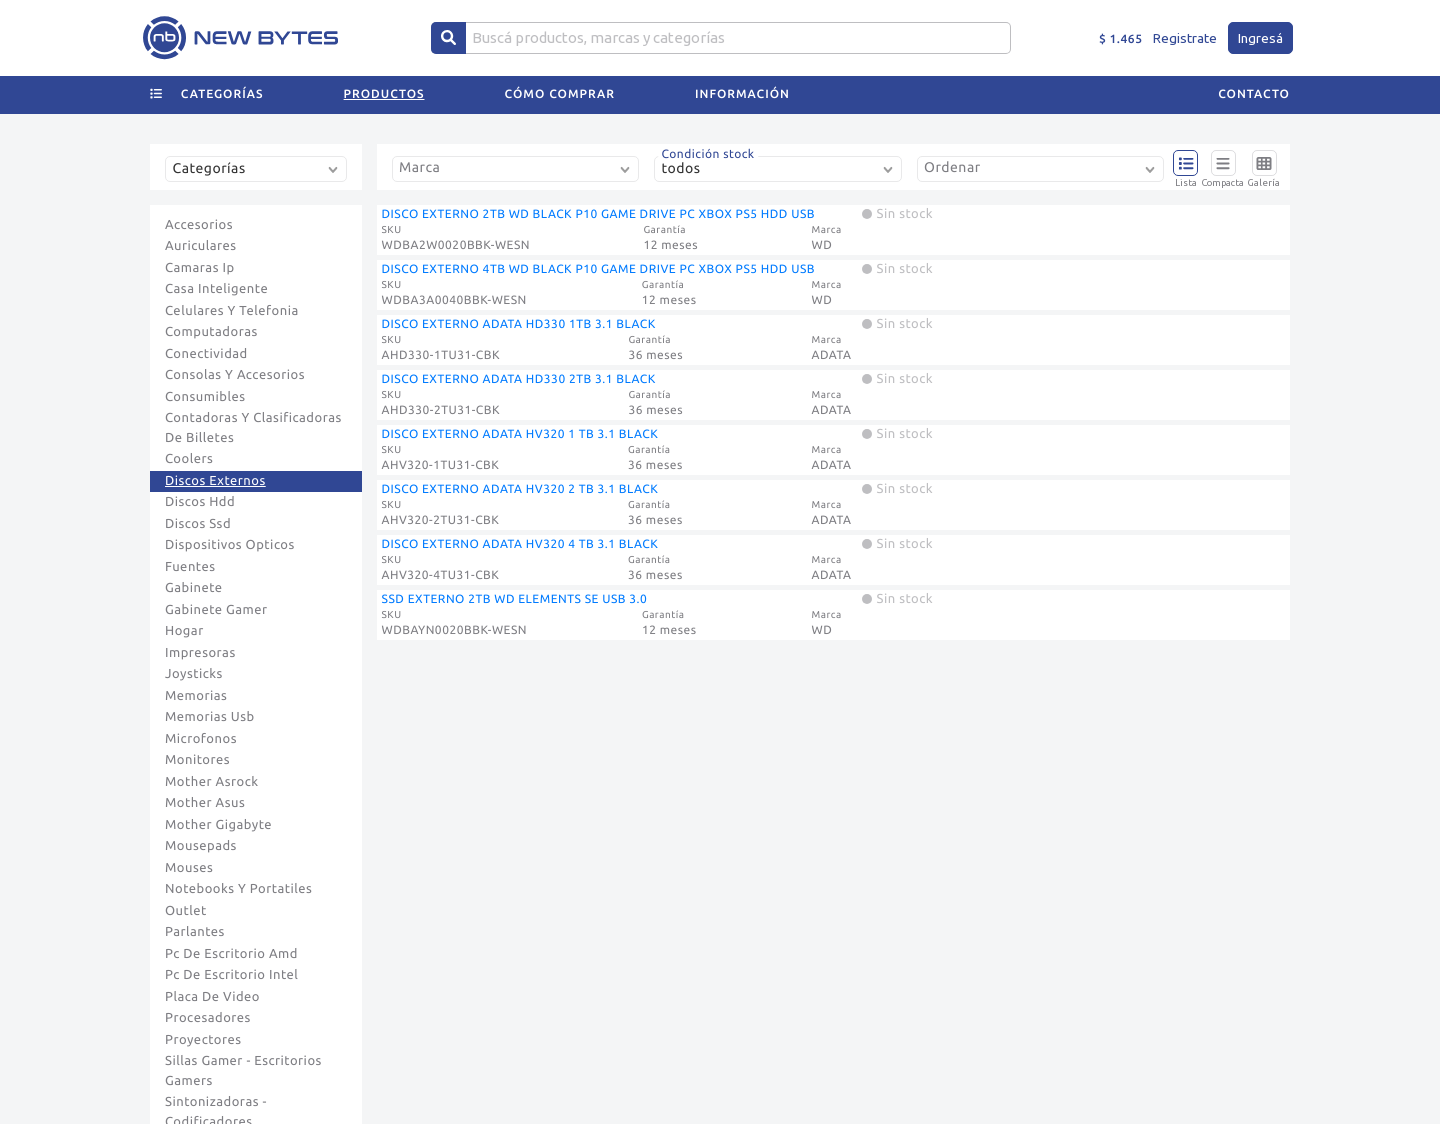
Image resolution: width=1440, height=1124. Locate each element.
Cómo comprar (560, 94)
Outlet (186, 911)
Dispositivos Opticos (230, 545)
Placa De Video (212, 997)
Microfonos (201, 739)
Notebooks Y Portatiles (238, 889)
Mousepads (201, 846)
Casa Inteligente (216, 289)
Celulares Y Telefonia (232, 311)
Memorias (196, 696)
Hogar (184, 631)
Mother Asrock (212, 782)
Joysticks (194, 674)
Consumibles (205, 397)
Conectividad (206, 354)
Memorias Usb (210, 717)
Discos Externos (215, 481)
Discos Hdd (200, 502)
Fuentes (190, 567)
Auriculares (201, 246)
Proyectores (203, 1040)
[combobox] (260, 176)
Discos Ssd (198, 524)
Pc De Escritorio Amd (231, 954)
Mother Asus (205, 803)
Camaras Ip (200, 268)
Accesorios (199, 225)
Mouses (189, 868)
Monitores (197, 760)
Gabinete (194, 588)
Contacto (1254, 94)
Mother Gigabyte (218, 825)
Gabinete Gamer (216, 610)
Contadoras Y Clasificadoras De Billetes (253, 428)
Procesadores (208, 1018)
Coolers (189, 459)
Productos (384, 94)
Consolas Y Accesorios (235, 375)
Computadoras (211, 332)
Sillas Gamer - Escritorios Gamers (243, 1071)
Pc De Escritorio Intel (231, 975)
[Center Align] (448, 38)
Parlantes (195, 932)
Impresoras (200, 653)
